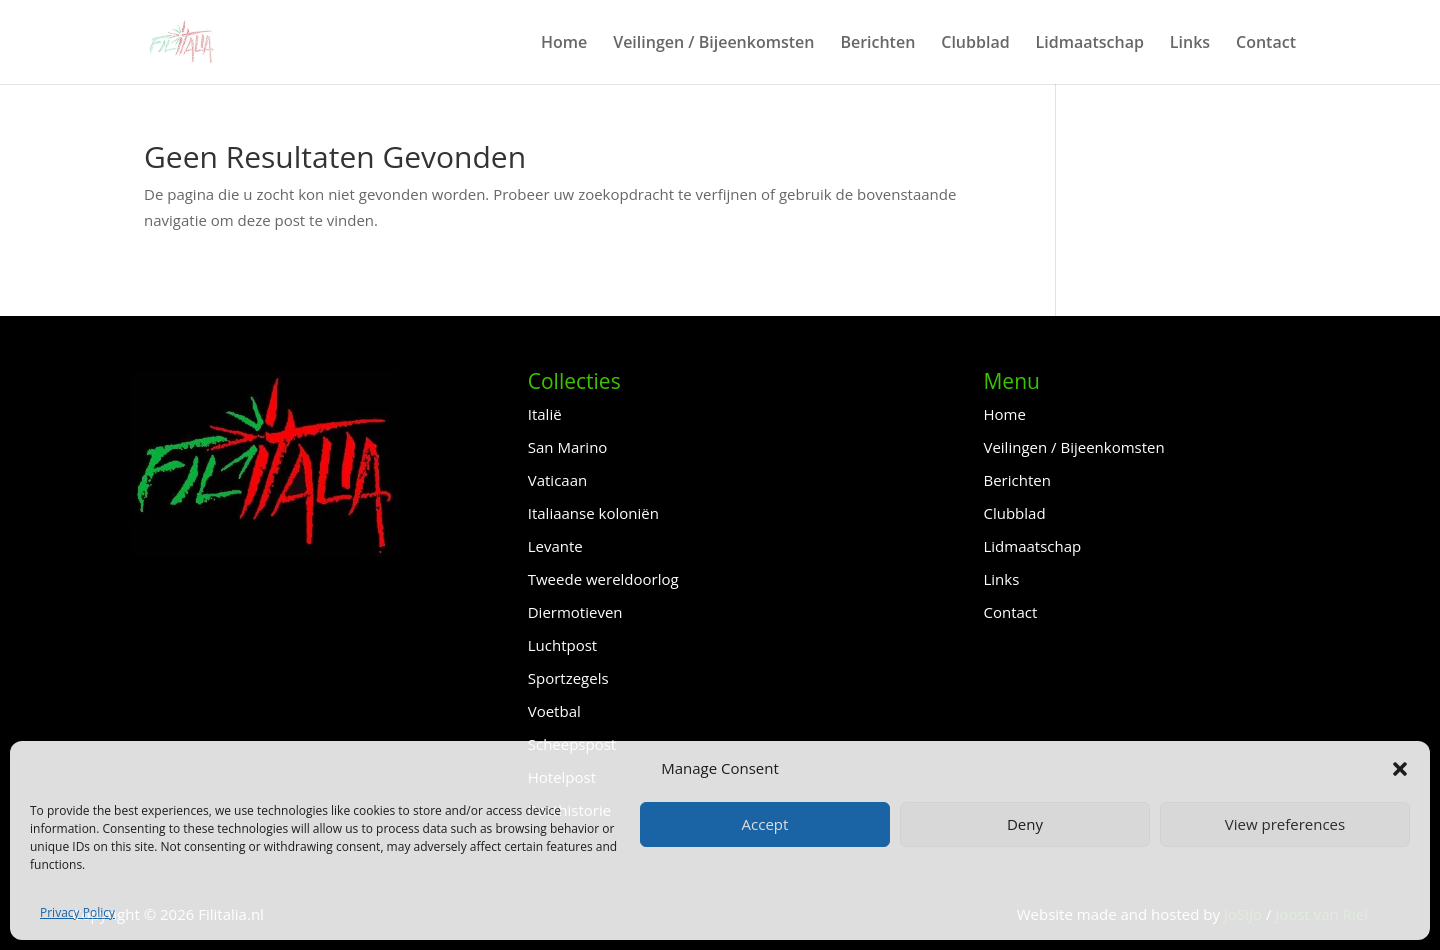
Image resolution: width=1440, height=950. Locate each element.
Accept (765, 824)
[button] (1400, 769)
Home (564, 44)
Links (1190, 44)
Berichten (877, 44)
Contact (1266, 44)
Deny (1025, 824)
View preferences (1285, 824)
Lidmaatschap (1090, 44)
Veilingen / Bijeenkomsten (713, 44)
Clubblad (975, 44)
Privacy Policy (77, 912)
